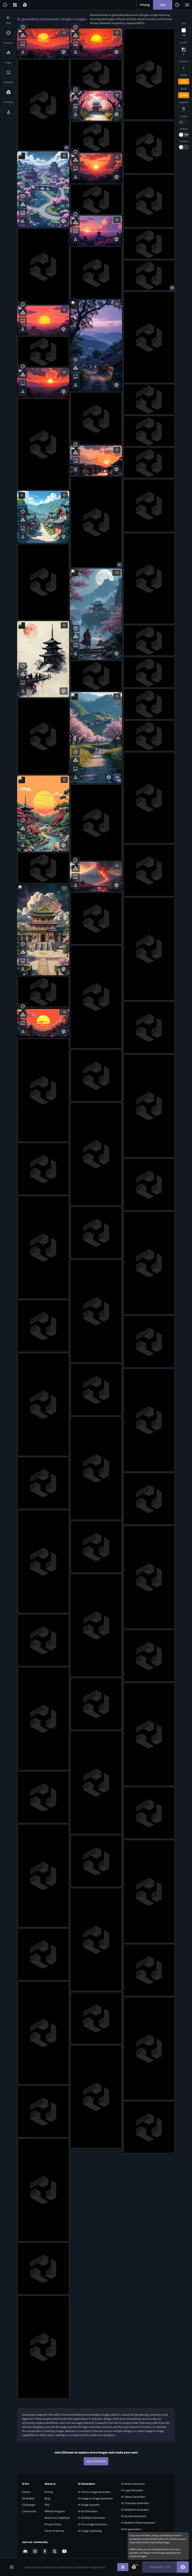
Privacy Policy (53, 2519)
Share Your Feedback (57, 2513)
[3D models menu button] (25, 5)
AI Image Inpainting (90, 2526)
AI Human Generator (133, 2511)
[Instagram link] (35, 2546)
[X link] (54, 2546)
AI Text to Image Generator (94, 2487)
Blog (47, 2493)
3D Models (28, 2493)
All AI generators (131, 2524)
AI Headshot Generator (135, 2505)
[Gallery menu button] (15, 5)
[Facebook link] (45, 2546)
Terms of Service (54, 2526)
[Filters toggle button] (11, 2567)
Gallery (26, 2487)
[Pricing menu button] (145, 5)
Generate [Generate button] (160, 2567)
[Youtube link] (64, 2546)
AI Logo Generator (132, 2485)
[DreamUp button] (183, 2567)
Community (29, 2506)
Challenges (28, 2500)
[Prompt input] (67, 2567)
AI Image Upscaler (89, 2500)
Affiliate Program (55, 2506)
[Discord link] (25, 2546)
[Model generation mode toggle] (133, 2567)
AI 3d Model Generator (91, 2513)
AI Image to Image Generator (95, 2493)
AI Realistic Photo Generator (138, 2517)
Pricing (49, 2487)
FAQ (47, 2500)
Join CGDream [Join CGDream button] (96, 2456)
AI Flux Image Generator (92, 2519)
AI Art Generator (88, 2506)
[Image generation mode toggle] (122, 2567)
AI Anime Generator (133, 2479)
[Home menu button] (5, 5)
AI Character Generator (135, 2498)
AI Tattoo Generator (133, 2492)
